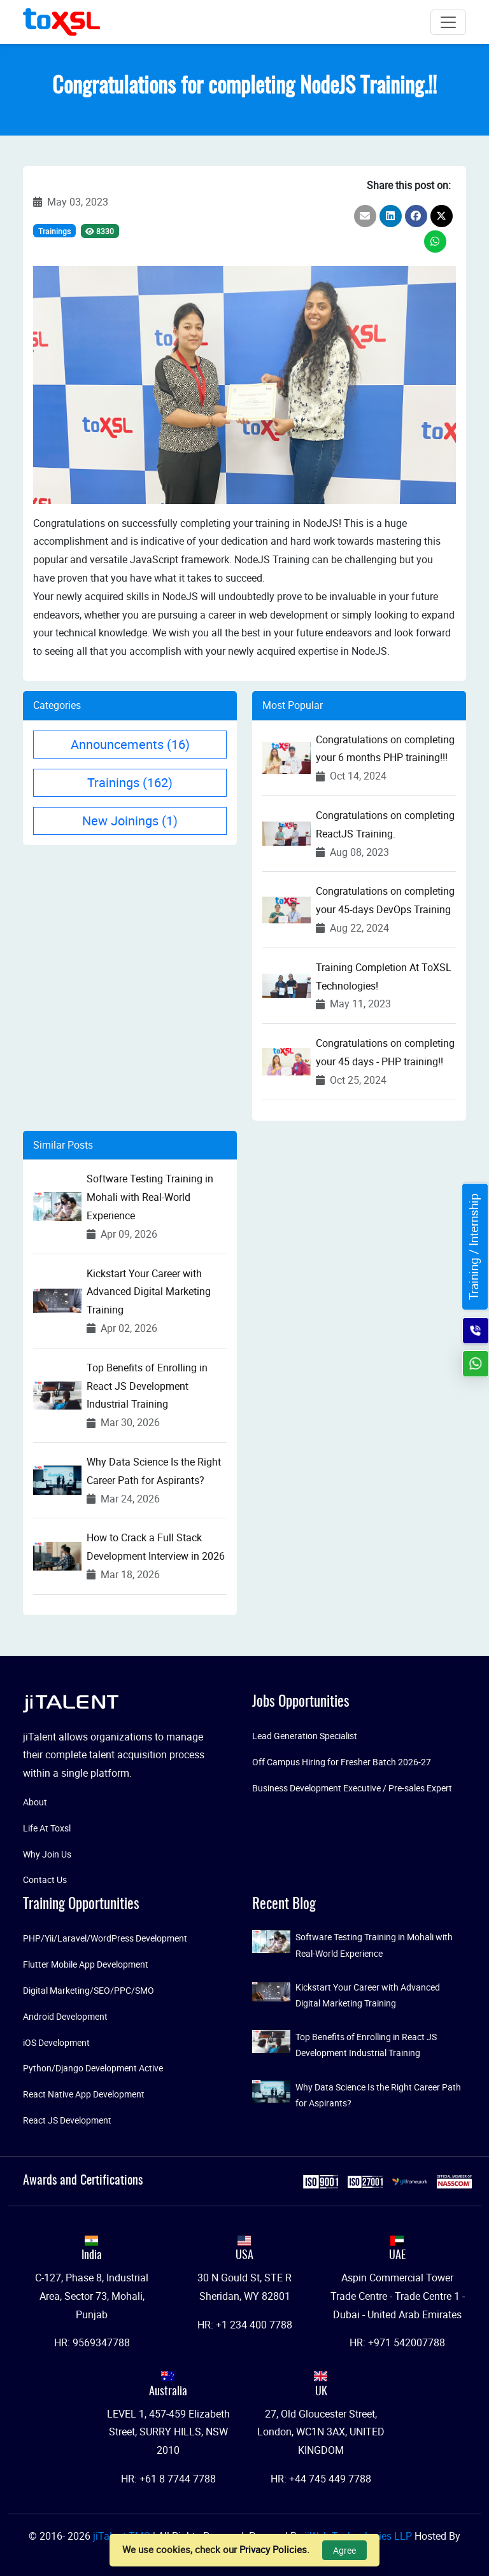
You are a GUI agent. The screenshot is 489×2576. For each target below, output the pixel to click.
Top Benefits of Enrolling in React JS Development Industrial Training (147, 1386)
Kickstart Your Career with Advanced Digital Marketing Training (149, 1291)
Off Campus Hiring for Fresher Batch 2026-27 (341, 1762)
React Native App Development (84, 2094)
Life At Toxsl (47, 1828)
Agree (344, 2550)
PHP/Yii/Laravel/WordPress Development (105, 1938)
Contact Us (45, 1879)
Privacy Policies (273, 2549)
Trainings (54, 231)
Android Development (65, 2016)
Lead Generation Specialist (304, 1736)
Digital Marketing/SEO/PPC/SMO (88, 1990)
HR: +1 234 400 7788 (244, 2325)
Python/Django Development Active (93, 2068)
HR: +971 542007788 (397, 2342)
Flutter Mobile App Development (85, 1964)
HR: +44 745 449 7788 (321, 2479)
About (35, 1802)
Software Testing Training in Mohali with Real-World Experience (150, 1197)
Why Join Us (47, 1854)
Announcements (130, 744)
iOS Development (56, 2042)
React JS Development (67, 2120)
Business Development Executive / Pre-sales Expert (352, 1788)
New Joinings (130, 820)
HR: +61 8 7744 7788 (168, 2479)
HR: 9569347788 (92, 2342)
